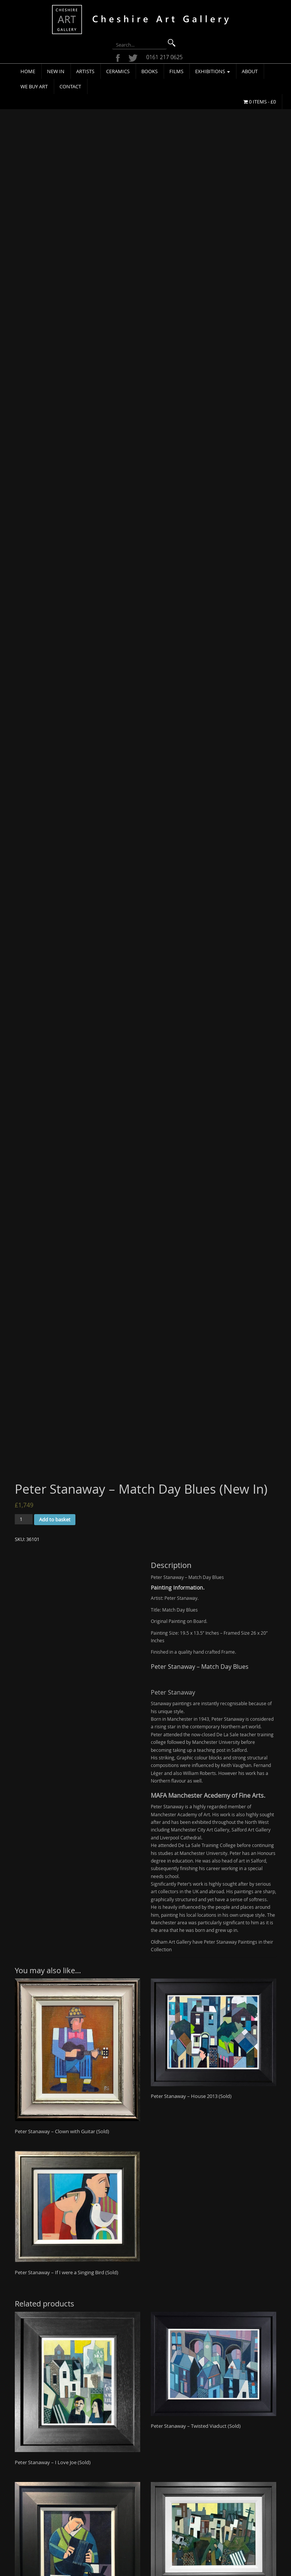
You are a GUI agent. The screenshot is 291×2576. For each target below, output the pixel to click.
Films (176, 71)
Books (149, 71)
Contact (70, 86)
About (250, 71)
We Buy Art (34, 86)
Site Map (86, 2537)
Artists (85, 71)
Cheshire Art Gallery (126, 2564)
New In (55, 71)
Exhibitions (212, 71)
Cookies (85, 2527)
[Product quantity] (24, 1337)
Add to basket (54, 1337)
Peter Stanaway (173, 1510)
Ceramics (118, 71)
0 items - (259, 101)
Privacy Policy (91, 2518)
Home (27, 71)
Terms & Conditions (98, 2508)
